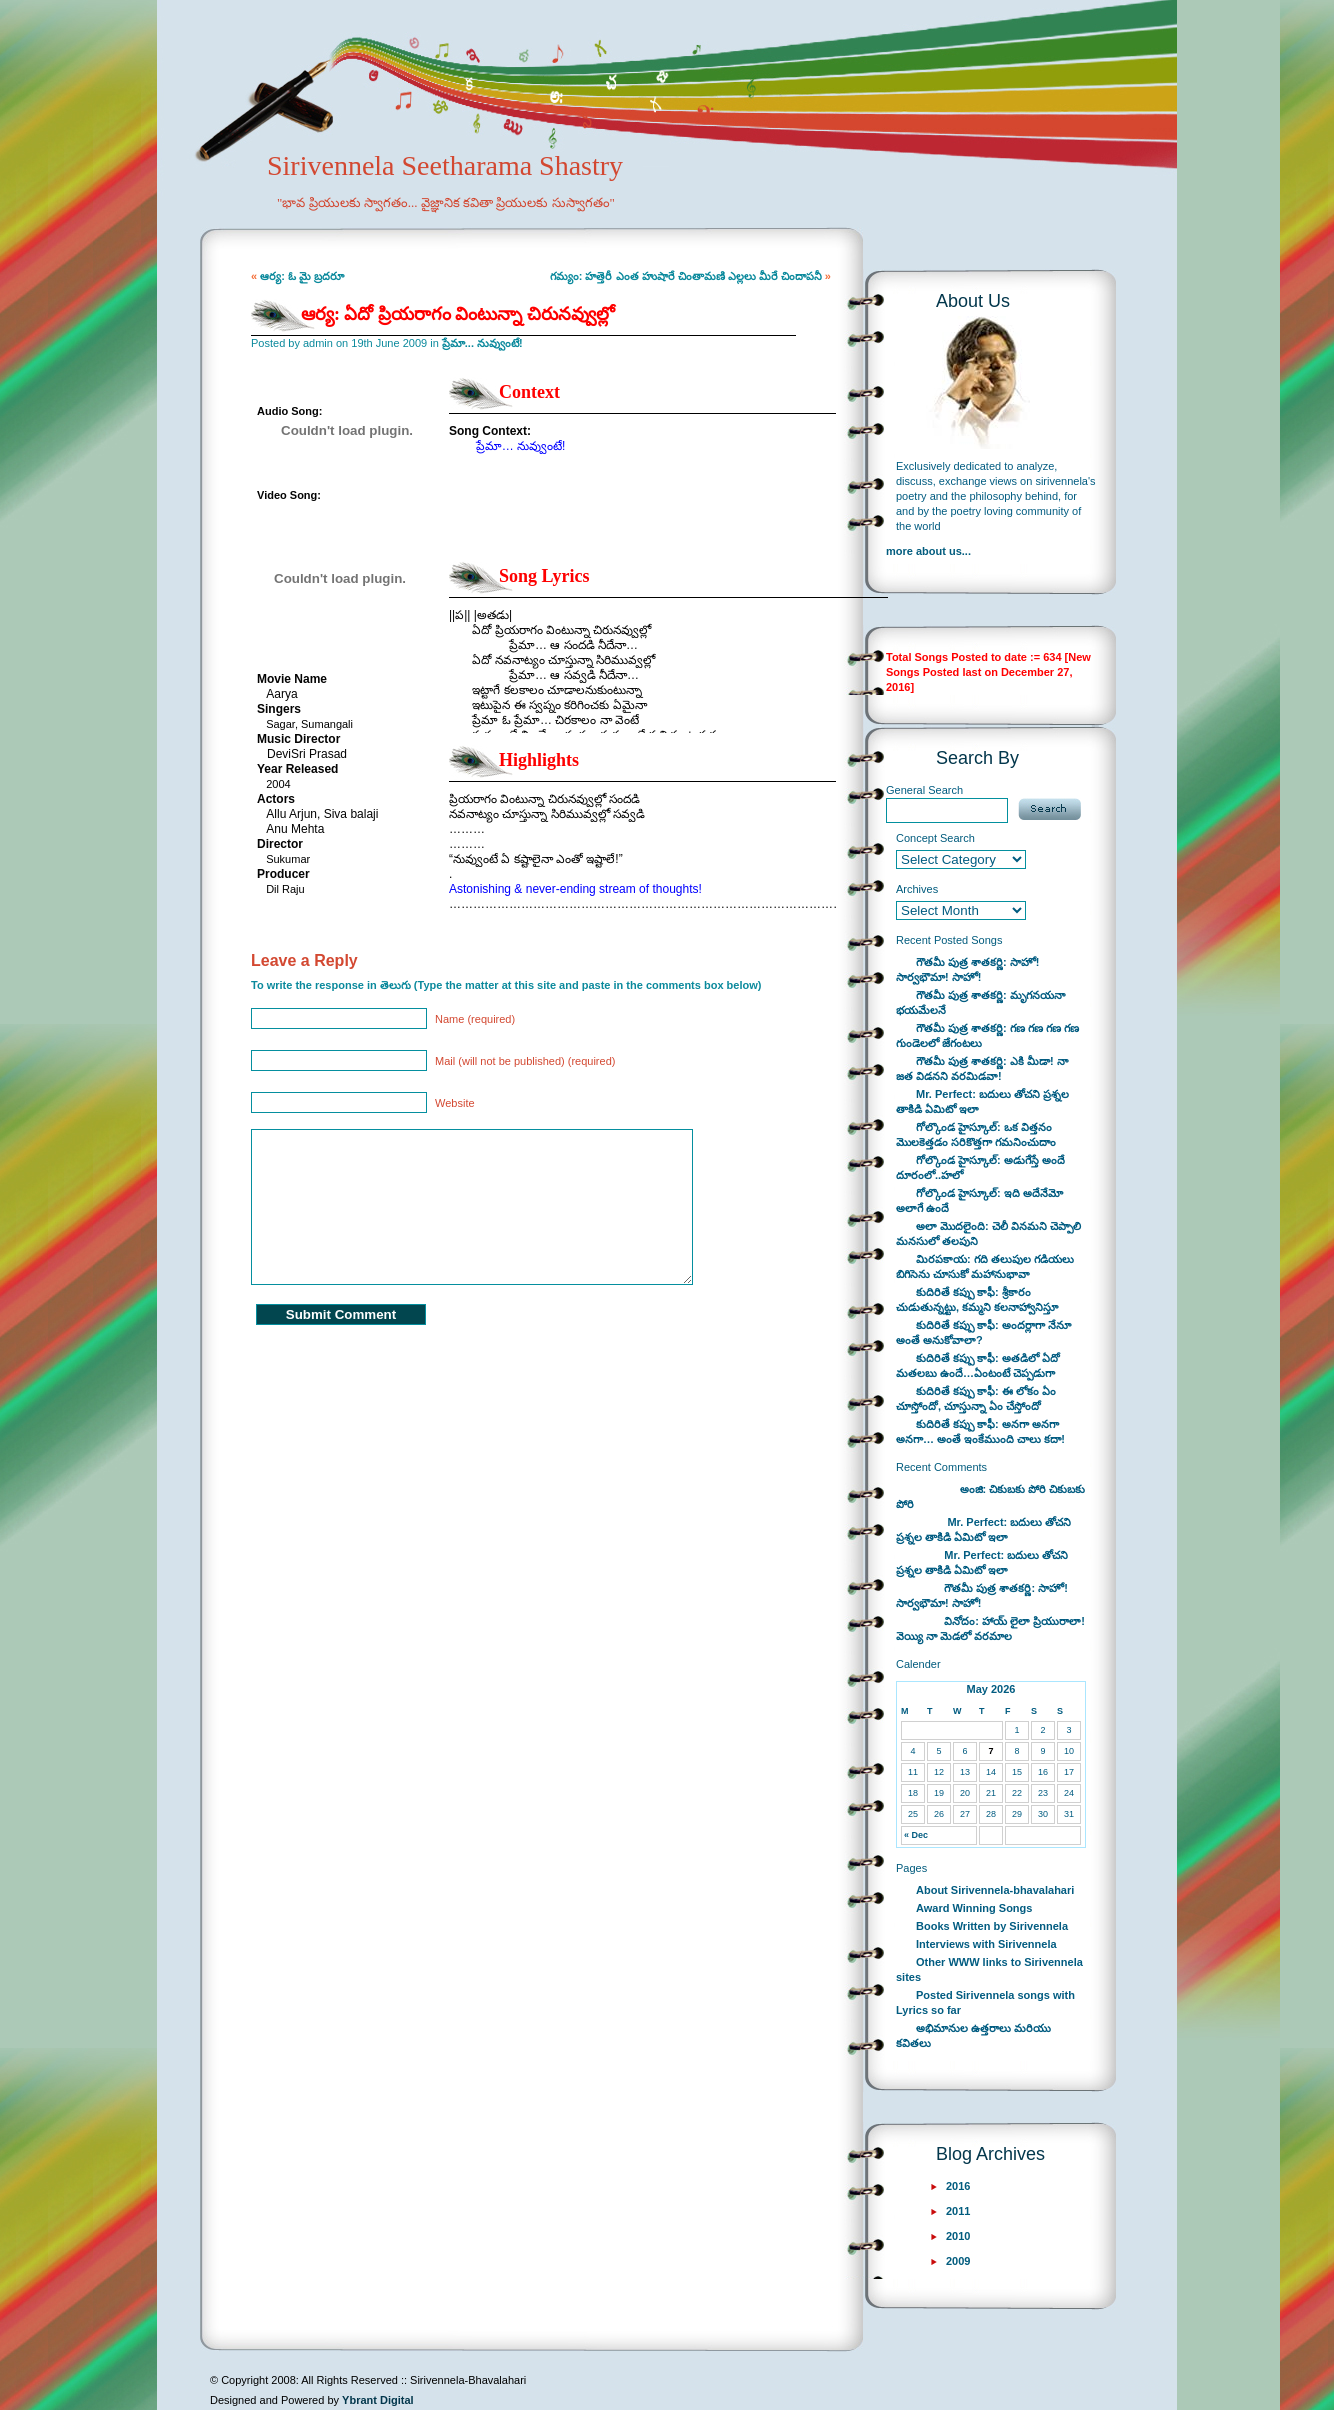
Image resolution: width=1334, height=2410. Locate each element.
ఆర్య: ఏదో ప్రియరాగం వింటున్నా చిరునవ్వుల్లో (458, 314)
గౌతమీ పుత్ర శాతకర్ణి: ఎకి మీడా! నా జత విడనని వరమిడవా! (982, 1068)
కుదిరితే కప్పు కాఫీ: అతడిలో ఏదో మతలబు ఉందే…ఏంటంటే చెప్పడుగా (978, 1365)
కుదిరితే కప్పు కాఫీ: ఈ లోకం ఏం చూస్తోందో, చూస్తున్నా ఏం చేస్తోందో (976, 1398)
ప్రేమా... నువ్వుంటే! (482, 343)
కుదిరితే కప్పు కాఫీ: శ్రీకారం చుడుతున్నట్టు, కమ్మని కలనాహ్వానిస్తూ (977, 1299)
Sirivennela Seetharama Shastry (417, 196)
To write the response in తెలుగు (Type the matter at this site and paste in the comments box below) (506, 985)
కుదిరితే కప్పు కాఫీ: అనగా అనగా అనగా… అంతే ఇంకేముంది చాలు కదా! (980, 1431)
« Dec (916, 1835)
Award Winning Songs (974, 1908)
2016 (958, 2186)
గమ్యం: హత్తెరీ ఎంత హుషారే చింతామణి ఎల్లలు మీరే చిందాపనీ (686, 276)
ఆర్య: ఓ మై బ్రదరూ (302, 276)
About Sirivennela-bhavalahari (995, 1890)
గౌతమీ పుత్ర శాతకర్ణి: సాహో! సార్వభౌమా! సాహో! (968, 969)
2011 (958, 2211)
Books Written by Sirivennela (992, 1926)
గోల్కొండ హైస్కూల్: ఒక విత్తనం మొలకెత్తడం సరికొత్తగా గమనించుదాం (976, 1134)
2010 (958, 2236)
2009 (958, 2261)
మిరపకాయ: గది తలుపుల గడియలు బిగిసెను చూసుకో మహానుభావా (985, 1266)
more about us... (928, 551)
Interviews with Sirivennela (986, 1944)
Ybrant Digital (378, 2400)
